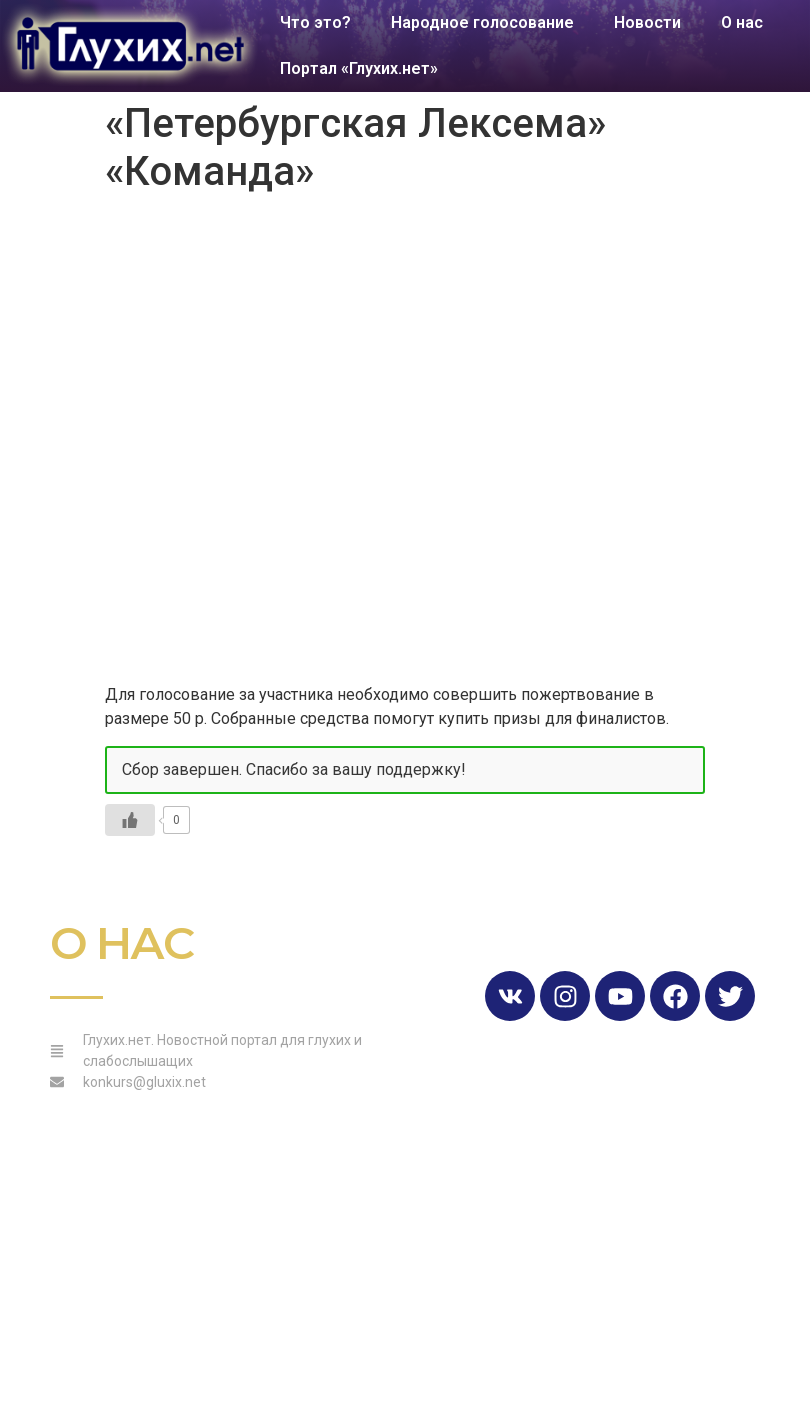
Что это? (315, 22)
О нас (742, 22)
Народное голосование (482, 22)
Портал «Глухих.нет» (359, 68)
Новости (647, 22)
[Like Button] (130, 820)
